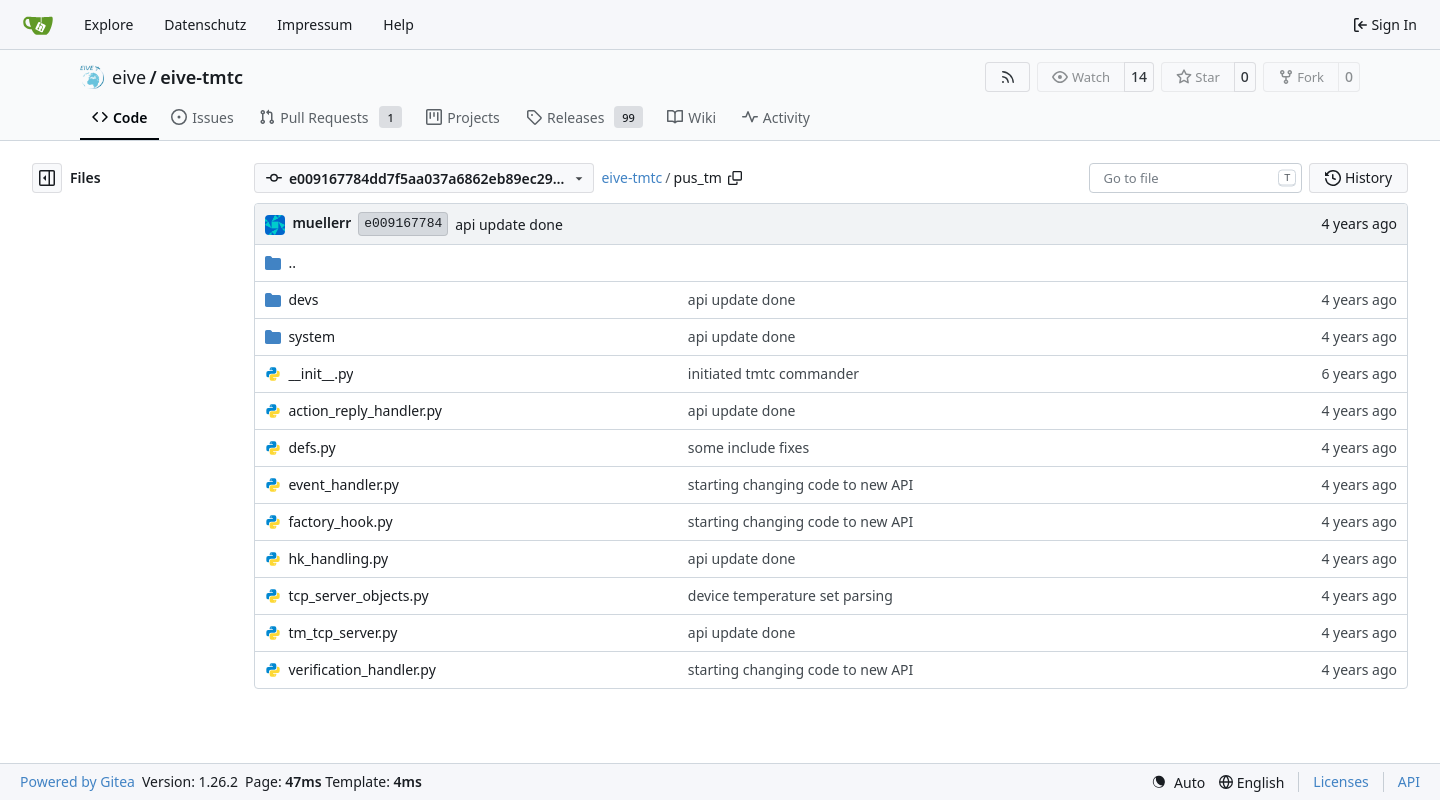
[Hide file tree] (47, 178)
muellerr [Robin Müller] (321, 222)
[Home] (38, 25)
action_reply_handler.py (365, 410)
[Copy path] (735, 178)
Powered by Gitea (77, 781)
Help (398, 24)
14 (1139, 76)
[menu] (1178, 782)
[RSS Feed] (1008, 77)
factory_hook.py (340, 521)
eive (129, 77)
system (311, 336)
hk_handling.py (338, 558)
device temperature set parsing (790, 595)
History (1358, 177)
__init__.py (320, 373)
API (1409, 781)
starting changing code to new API (801, 484)
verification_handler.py (361, 669)
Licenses (1341, 781)
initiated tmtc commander (773, 373)
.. (280, 262)
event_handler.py (343, 484)
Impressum (314, 24)
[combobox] (1195, 178)
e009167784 (403, 223)
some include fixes (748, 447)
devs (303, 299)
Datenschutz (205, 24)
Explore (108, 24)
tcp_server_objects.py (358, 595)
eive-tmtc (201, 77)
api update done (509, 224)
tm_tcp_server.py (342, 632)
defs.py (311, 447)
